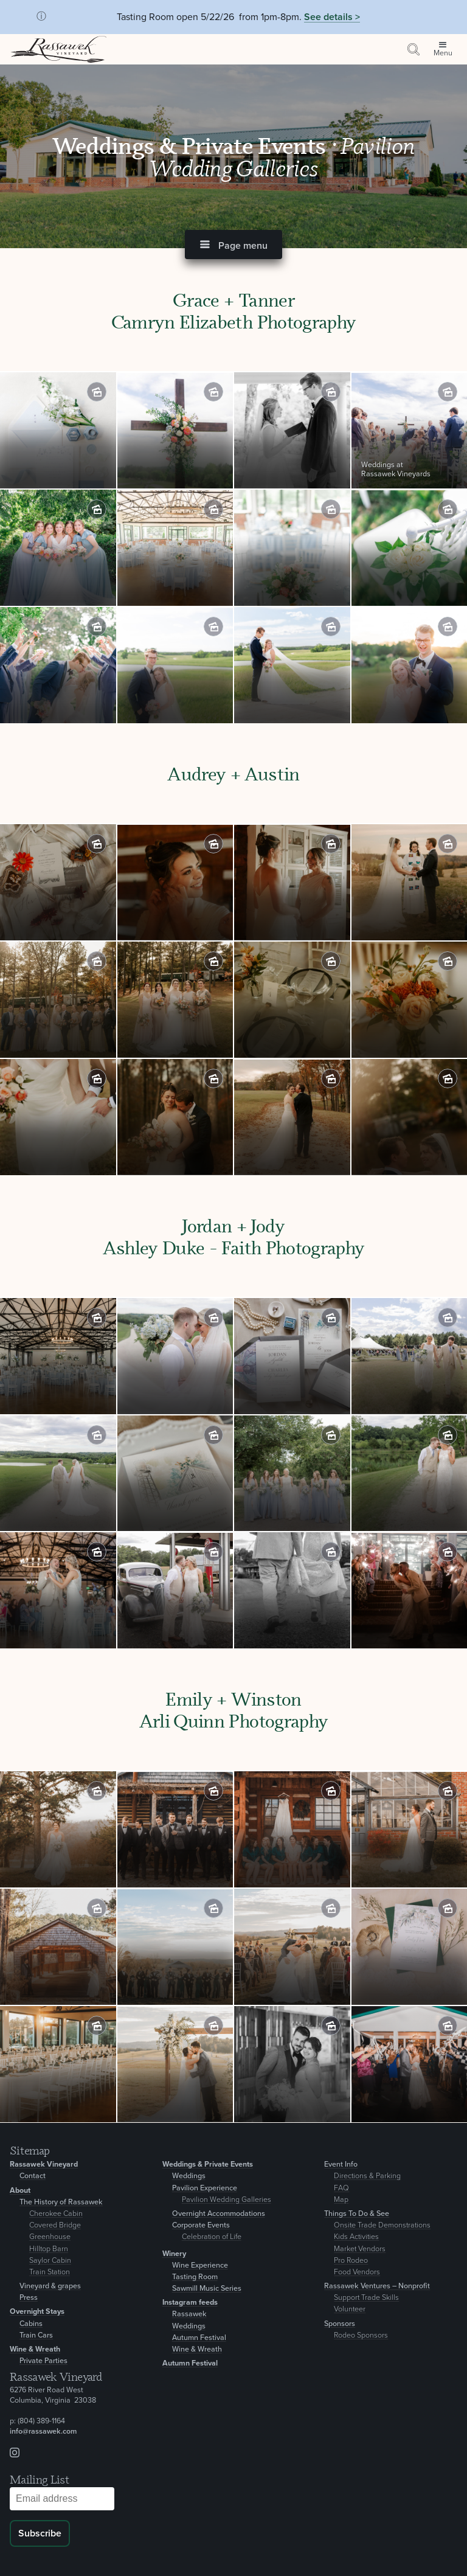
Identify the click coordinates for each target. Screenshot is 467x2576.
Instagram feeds (190, 2302)
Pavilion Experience (204, 2188)
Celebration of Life (211, 2236)
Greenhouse (50, 2236)
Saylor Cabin (50, 2260)
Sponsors (339, 2323)
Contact (32, 2176)
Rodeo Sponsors (361, 2335)
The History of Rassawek (61, 2202)
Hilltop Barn (48, 2249)
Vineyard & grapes (50, 2286)
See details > (332, 17)
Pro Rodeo (351, 2260)
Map (341, 2199)
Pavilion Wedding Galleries (226, 2199)
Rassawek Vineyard (44, 2164)
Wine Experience (200, 2265)
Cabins (31, 2323)
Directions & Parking (367, 2176)
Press (28, 2297)
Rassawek (189, 2314)
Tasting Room (195, 2277)
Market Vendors (360, 2249)
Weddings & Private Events (191, 144)
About (20, 2190)
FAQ (341, 2188)
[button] (233, 244)
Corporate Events (201, 2225)
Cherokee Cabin (56, 2213)
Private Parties (43, 2361)
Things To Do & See (356, 2213)
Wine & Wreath (35, 2349)
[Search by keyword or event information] (413, 49)
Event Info (341, 2164)
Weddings (189, 2176)
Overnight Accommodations (218, 2213)
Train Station (49, 2272)
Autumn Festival (199, 2337)
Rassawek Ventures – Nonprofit (377, 2286)
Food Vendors (357, 2272)
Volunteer (349, 2309)
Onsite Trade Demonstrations (382, 2225)
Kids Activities (356, 2236)
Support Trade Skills (366, 2297)
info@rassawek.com (43, 2431)
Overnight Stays (37, 2311)
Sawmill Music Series (206, 2288)
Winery (174, 2253)
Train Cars (36, 2335)
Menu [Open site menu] (443, 53)
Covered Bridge (55, 2225)
